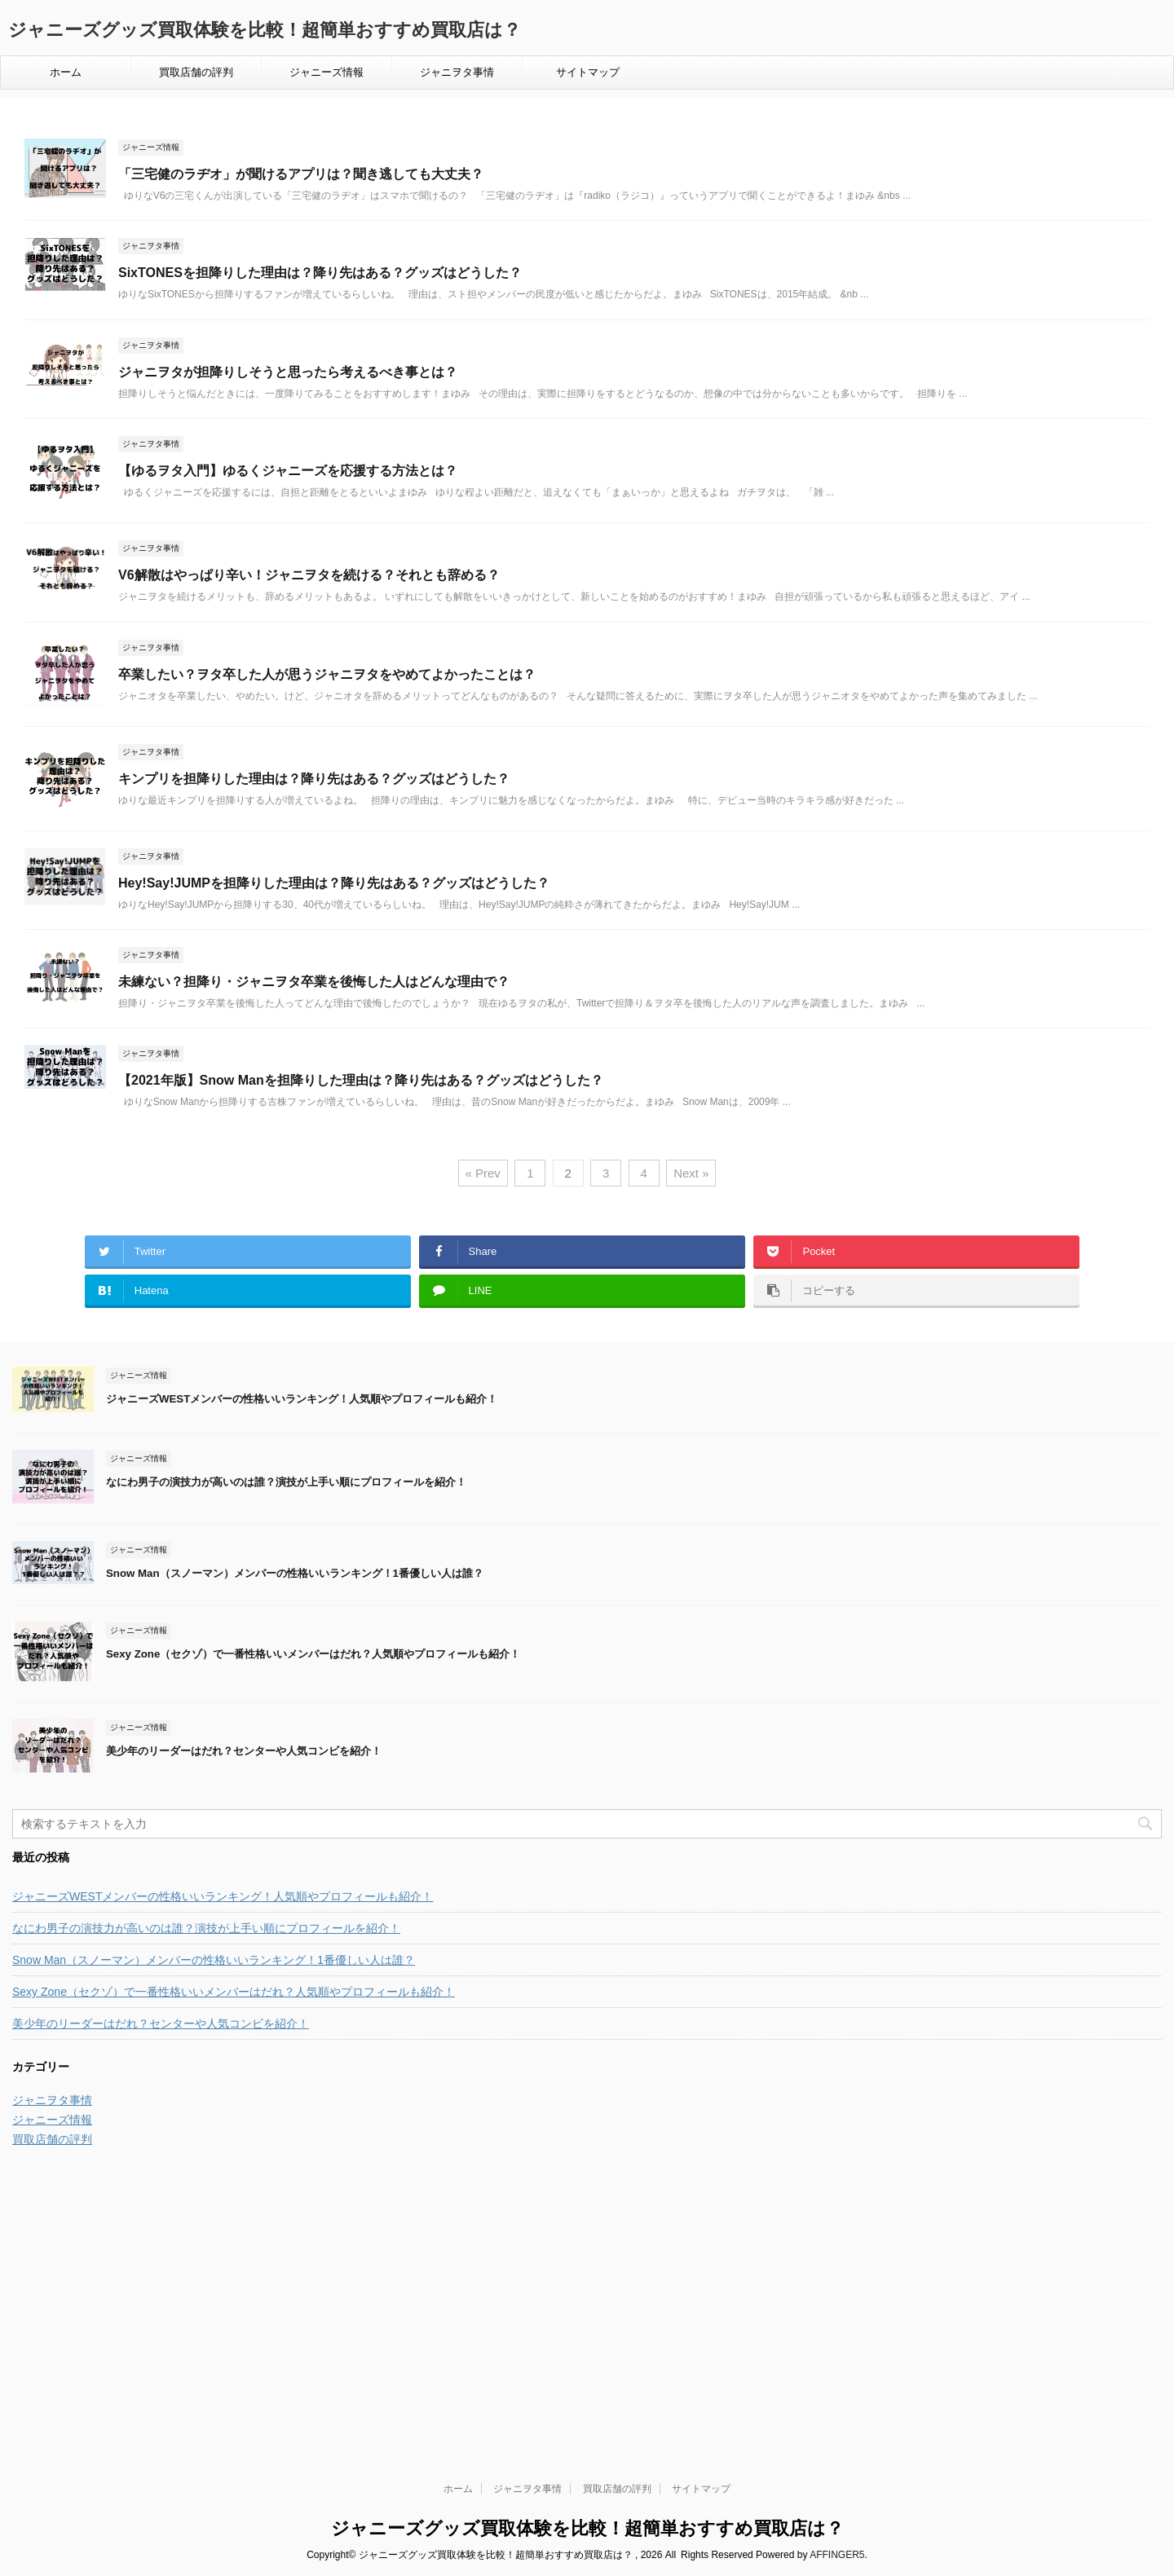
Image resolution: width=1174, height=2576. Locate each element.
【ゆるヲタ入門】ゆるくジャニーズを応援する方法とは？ (287, 471)
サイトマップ (588, 72)
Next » (690, 1173)
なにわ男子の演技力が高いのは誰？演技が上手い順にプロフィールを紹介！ (286, 1482)
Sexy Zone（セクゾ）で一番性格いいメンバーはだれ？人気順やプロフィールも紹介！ (313, 1654)
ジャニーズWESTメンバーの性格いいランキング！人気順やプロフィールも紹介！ (301, 1399)
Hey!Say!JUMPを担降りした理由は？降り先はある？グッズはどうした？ (333, 883)
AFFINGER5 (837, 2312)
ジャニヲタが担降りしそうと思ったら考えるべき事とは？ (287, 372)
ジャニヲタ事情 (457, 72)
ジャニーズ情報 (326, 72)
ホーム (66, 72)
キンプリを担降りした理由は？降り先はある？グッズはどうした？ (314, 779)
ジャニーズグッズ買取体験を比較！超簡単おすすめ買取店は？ (264, 30)
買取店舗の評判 (196, 72)
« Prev (483, 1173)
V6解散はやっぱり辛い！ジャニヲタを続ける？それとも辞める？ (309, 575)
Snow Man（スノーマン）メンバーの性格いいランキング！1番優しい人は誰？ (294, 1573)
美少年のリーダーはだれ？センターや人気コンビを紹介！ (244, 1751)
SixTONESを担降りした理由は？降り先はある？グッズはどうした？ (320, 273)
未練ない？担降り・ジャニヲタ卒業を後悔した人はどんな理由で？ (314, 982)
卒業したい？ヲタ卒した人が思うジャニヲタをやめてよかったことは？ (327, 674)
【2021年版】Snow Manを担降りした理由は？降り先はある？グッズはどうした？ (360, 1080)
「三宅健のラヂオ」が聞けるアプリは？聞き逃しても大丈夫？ (300, 174)
